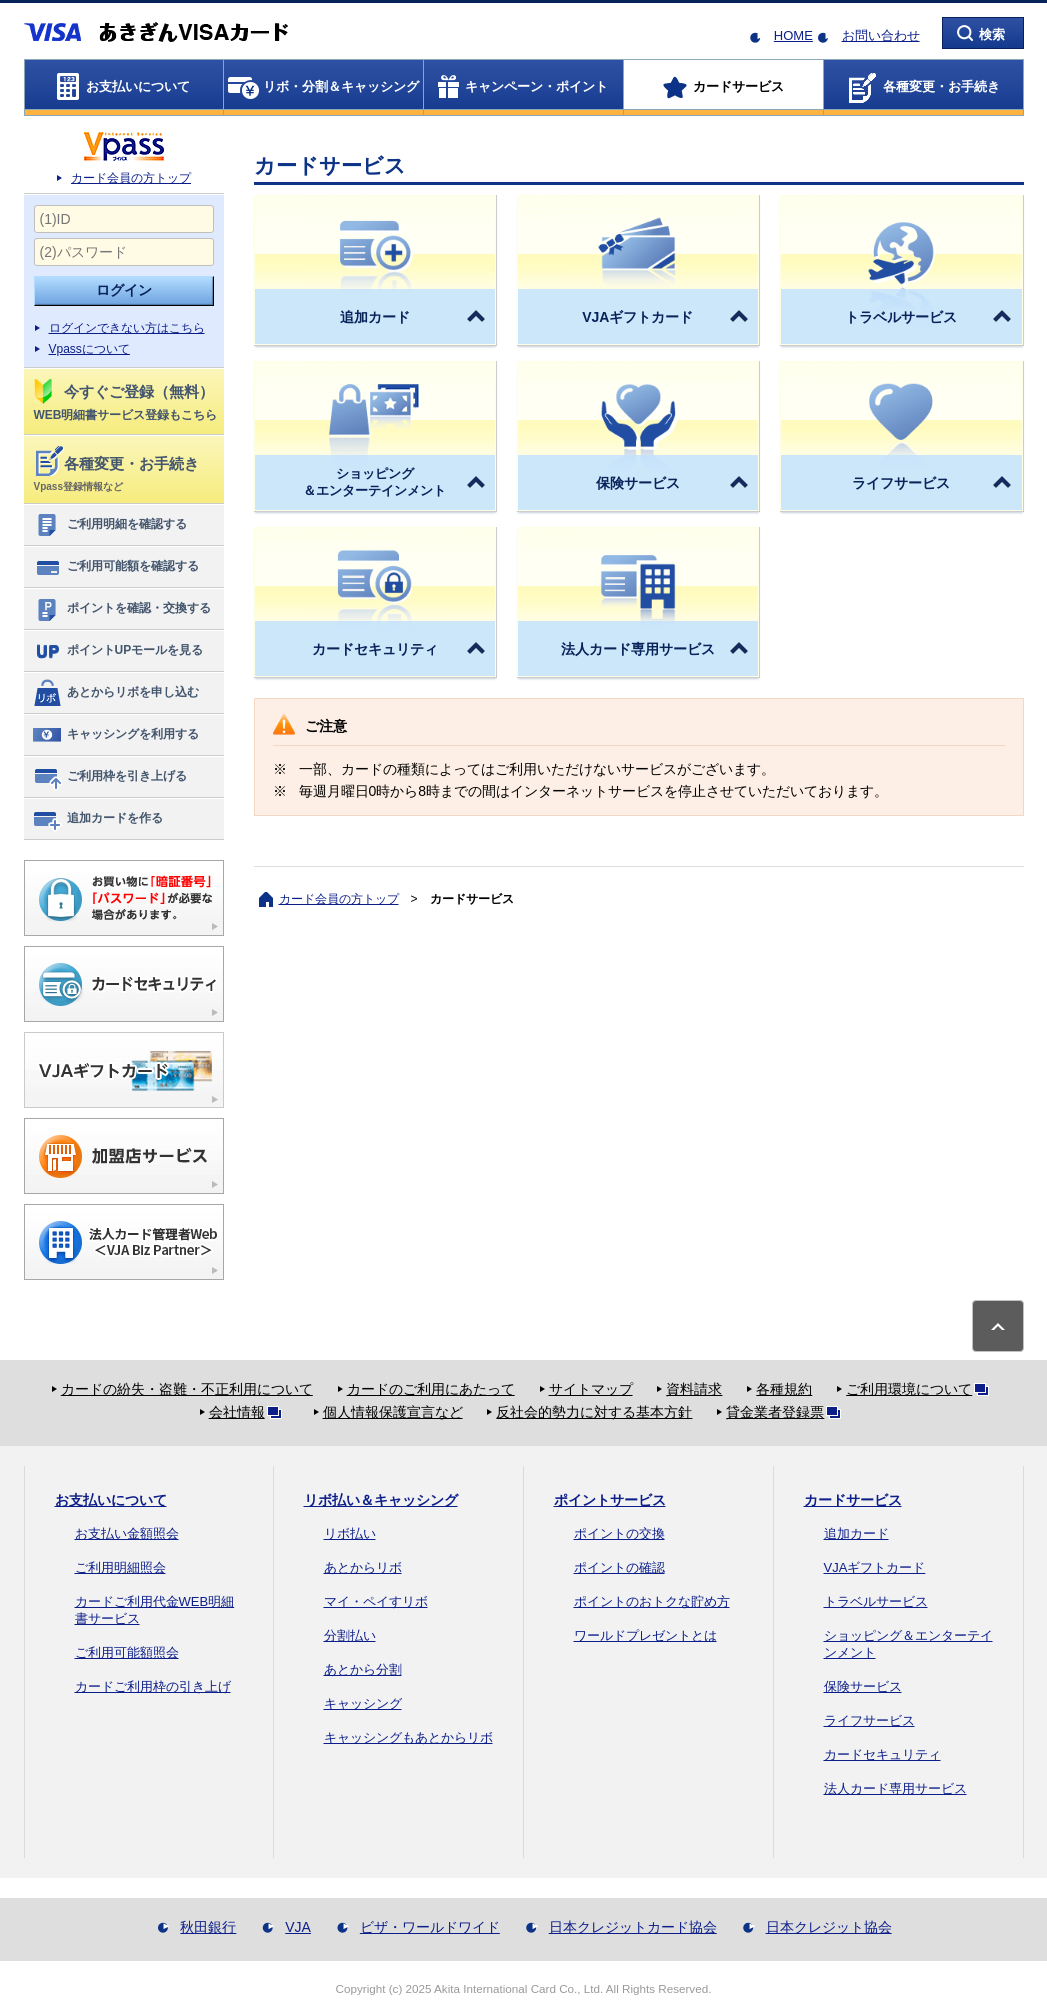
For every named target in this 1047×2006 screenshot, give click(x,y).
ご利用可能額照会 (127, 1652)
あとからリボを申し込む (115, 693)
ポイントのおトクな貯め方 (652, 1601)
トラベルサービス (876, 1601)
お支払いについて (111, 1500)
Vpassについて (89, 349)
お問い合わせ (881, 35)
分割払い (350, 1635)
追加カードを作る (97, 819)
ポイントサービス (610, 1500)
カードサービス (853, 1500)
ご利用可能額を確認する (115, 567)
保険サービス (863, 1686)
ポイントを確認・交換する (121, 609)
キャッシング (363, 1703)
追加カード (856, 1533)
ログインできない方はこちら (127, 328)
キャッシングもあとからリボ (408, 1737)
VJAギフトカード (875, 1567)
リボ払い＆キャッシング (381, 1500)
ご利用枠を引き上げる (109, 777)
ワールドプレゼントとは (645, 1635)
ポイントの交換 (619, 1533)
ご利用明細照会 (120, 1567)
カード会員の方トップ (131, 178)
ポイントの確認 (619, 1567)
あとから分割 (363, 1669)
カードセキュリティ (882, 1754)
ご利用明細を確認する (109, 525)
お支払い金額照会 (127, 1533)
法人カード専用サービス (895, 1788)
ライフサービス (869, 1720)
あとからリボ (363, 1567)
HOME (793, 35)
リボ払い (350, 1533)
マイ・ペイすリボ (376, 1601)
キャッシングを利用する (115, 735)
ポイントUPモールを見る (118, 651)
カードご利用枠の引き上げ (153, 1686)
